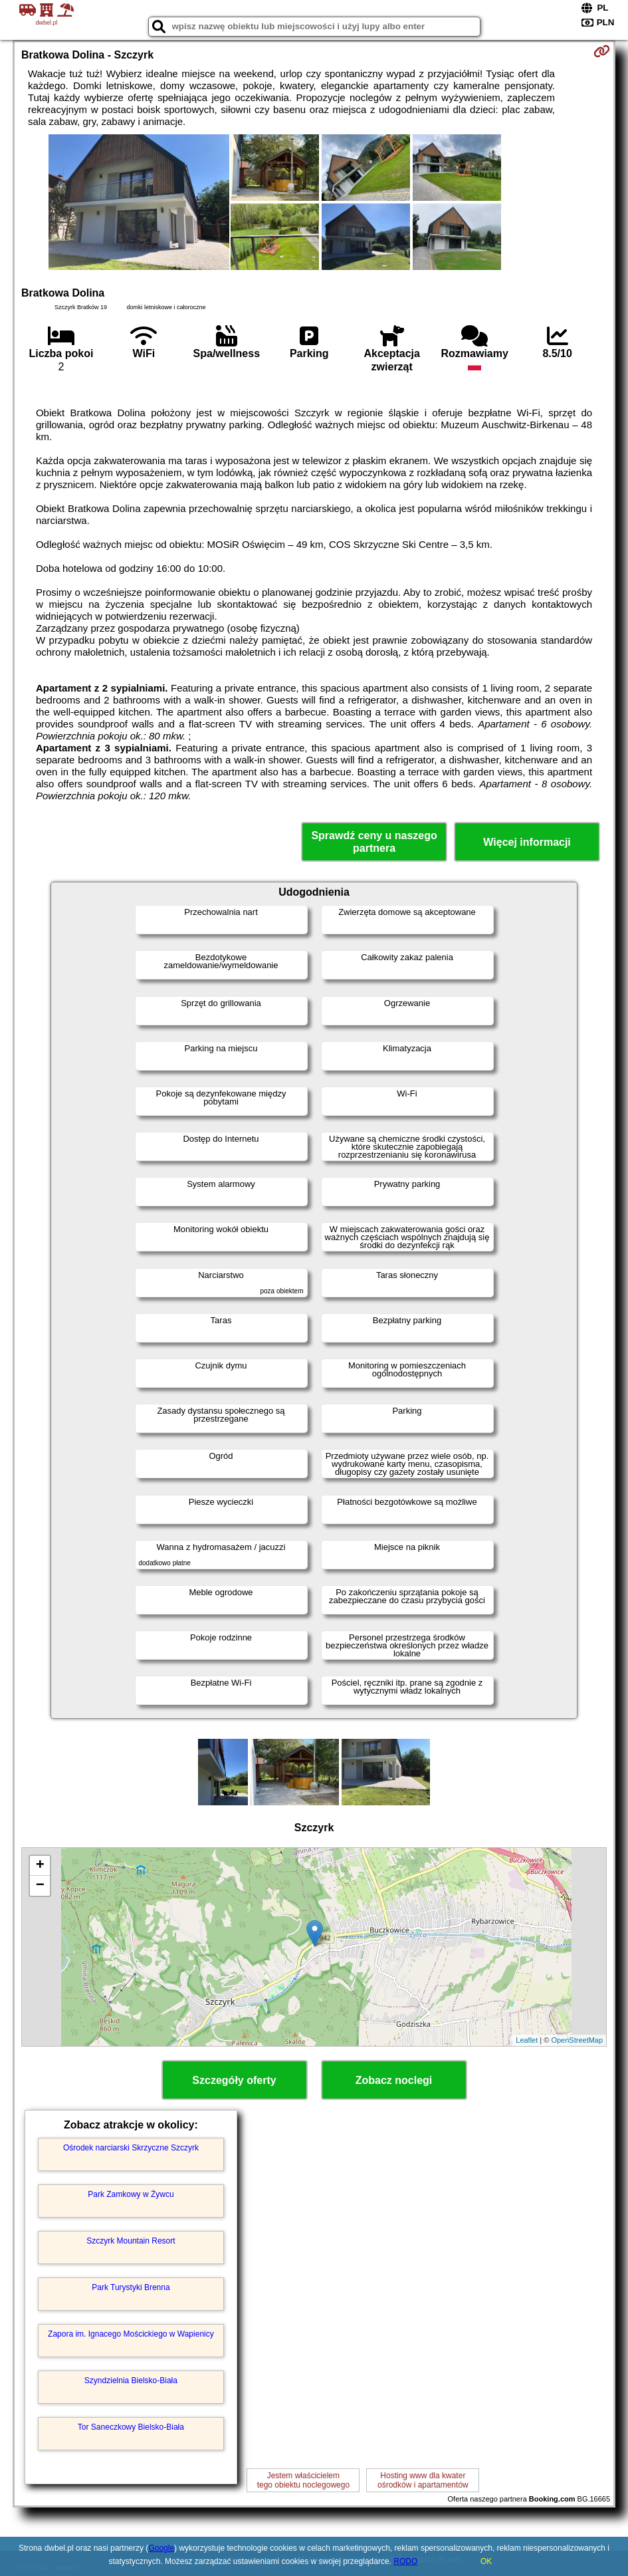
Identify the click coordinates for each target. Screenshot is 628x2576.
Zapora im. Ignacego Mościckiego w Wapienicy (131, 2334)
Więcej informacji (526, 842)
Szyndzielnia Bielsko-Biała (130, 2380)
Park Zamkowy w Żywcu (130, 2194)
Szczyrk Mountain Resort (130, 2241)
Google (161, 2548)
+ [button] (40, 1866)
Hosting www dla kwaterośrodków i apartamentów (423, 2480)
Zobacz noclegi (394, 2080)
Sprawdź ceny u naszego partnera (374, 842)
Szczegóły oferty (234, 2080)
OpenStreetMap (577, 2040)
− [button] (40, 1886)
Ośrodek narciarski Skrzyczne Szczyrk (131, 2147)
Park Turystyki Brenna (130, 2287)
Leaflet (527, 2040)
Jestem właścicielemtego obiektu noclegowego (303, 2480)
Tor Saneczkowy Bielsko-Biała (131, 2427)
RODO (405, 2561)
